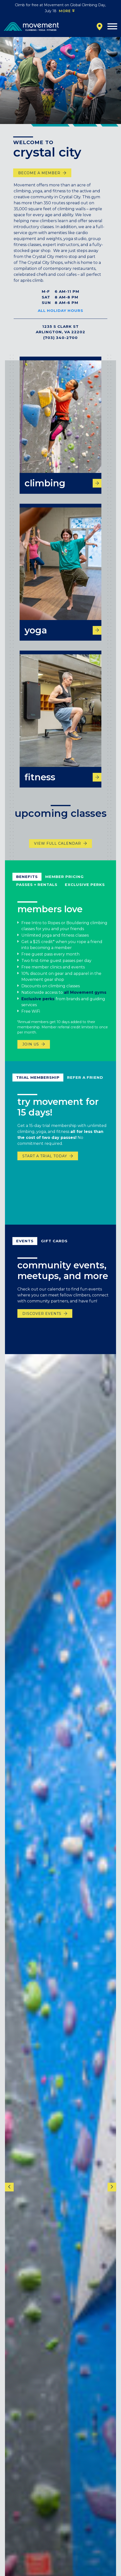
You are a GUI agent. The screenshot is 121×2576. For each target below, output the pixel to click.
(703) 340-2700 (60, 337)
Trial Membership (38, 1082)
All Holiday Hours (60, 310)
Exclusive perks (37, 1003)
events (25, 1245)
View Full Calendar (57, 848)
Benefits (27, 881)
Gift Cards (54, 1245)
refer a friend (85, 1082)
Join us (30, 1049)
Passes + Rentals (36, 889)
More (65, 11)
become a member (39, 173)
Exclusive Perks (85, 889)
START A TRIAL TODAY (44, 1161)
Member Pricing (64, 881)
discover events (41, 1318)
